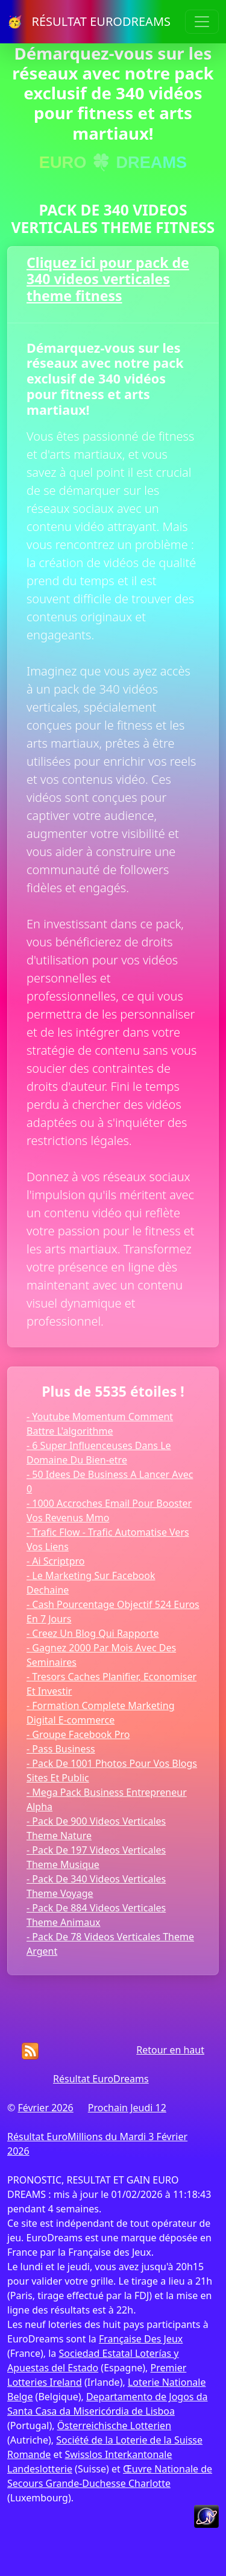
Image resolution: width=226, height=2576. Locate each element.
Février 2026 (45, 2107)
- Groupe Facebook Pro (78, 1734)
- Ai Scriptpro (55, 1561)
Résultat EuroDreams (101, 2078)
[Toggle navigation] (202, 22)
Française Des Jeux (141, 2338)
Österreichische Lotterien (114, 2425)
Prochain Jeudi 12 (127, 2107)
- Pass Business (61, 1748)
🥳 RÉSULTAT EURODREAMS (89, 21)
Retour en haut (170, 2049)
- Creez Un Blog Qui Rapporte (93, 1633)
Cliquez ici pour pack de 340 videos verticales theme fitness (108, 279)
